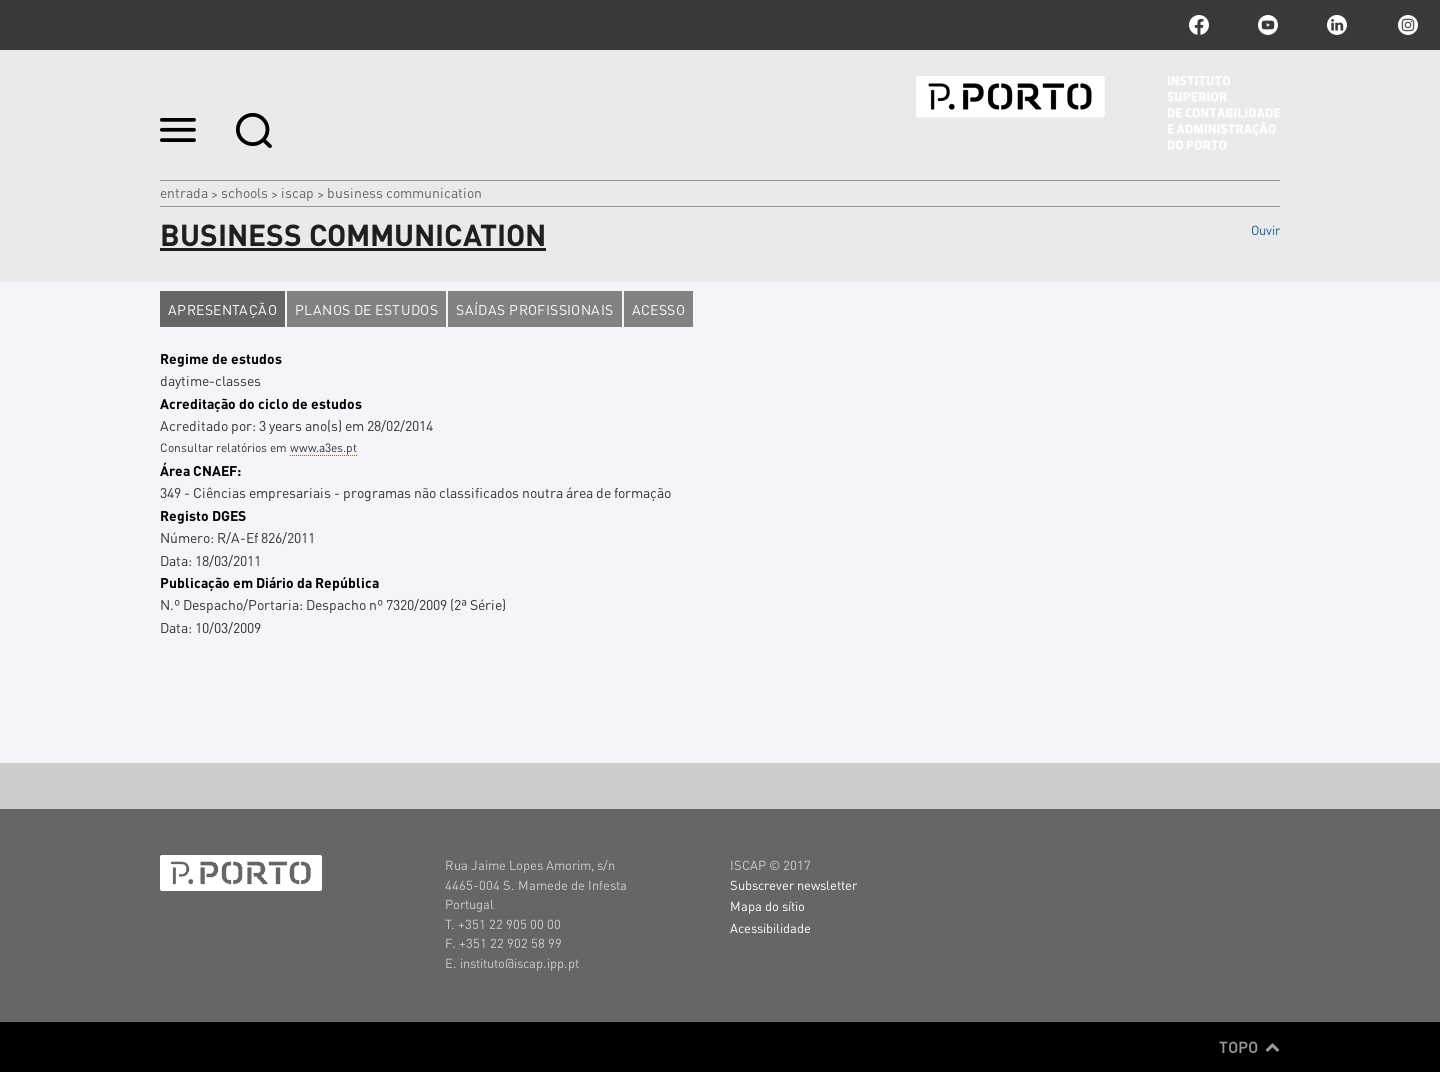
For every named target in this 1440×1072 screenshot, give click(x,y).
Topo (1249, 1047)
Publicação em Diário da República (269, 582)
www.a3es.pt (323, 447)
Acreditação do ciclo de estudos (261, 403)
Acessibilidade (770, 927)
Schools (244, 192)
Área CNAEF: (200, 470)
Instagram (1406, 25)
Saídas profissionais (534, 309)
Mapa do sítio (767, 905)
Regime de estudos (221, 358)
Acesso (659, 309)
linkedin (1337, 25)
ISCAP (297, 192)
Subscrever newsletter (793, 884)
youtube (1268, 25)
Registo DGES (203, 515)
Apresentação (222, 309)
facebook (1199, 25)
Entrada (184, 192)
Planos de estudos (366, 309)
